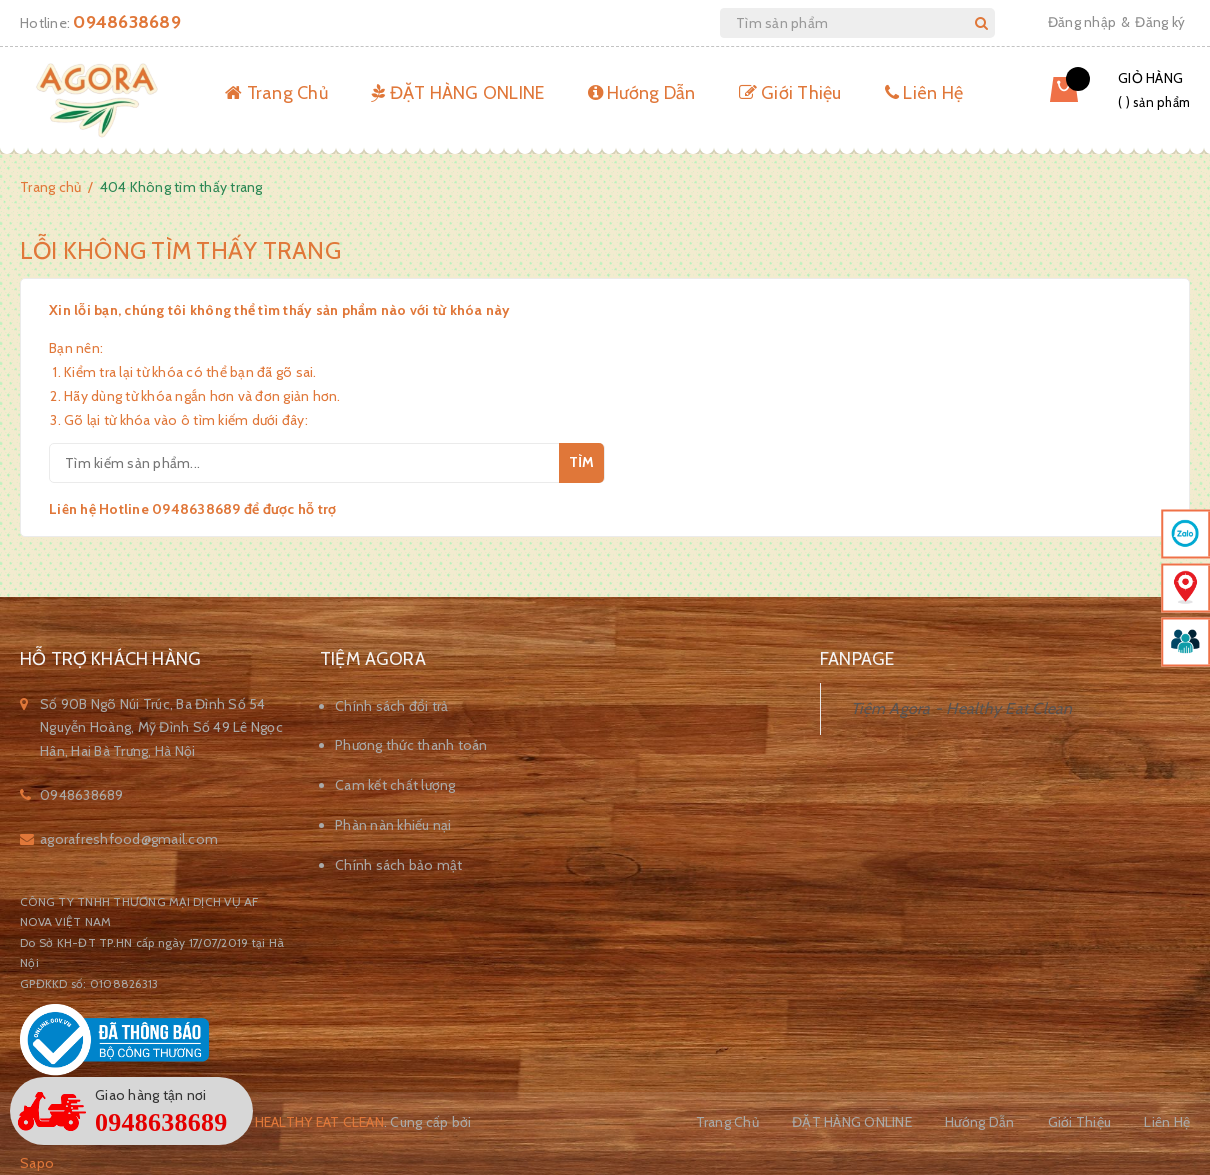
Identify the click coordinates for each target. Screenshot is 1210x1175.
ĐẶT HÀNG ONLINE (457, 93)
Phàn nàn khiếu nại (393, 825)
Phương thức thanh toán (411, 745)
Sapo (37, 1163)
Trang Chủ (276, 93)
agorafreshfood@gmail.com (129, 839)
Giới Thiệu (790, 93)
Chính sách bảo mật (399, 865)
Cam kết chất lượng (395, 785)
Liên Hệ (924, 93)
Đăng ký (1160, 22)
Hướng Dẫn (642, 93)
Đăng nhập (1082, 22)
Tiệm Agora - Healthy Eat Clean (962, 708)
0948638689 (127, 22)
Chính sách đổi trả (392, 706)
